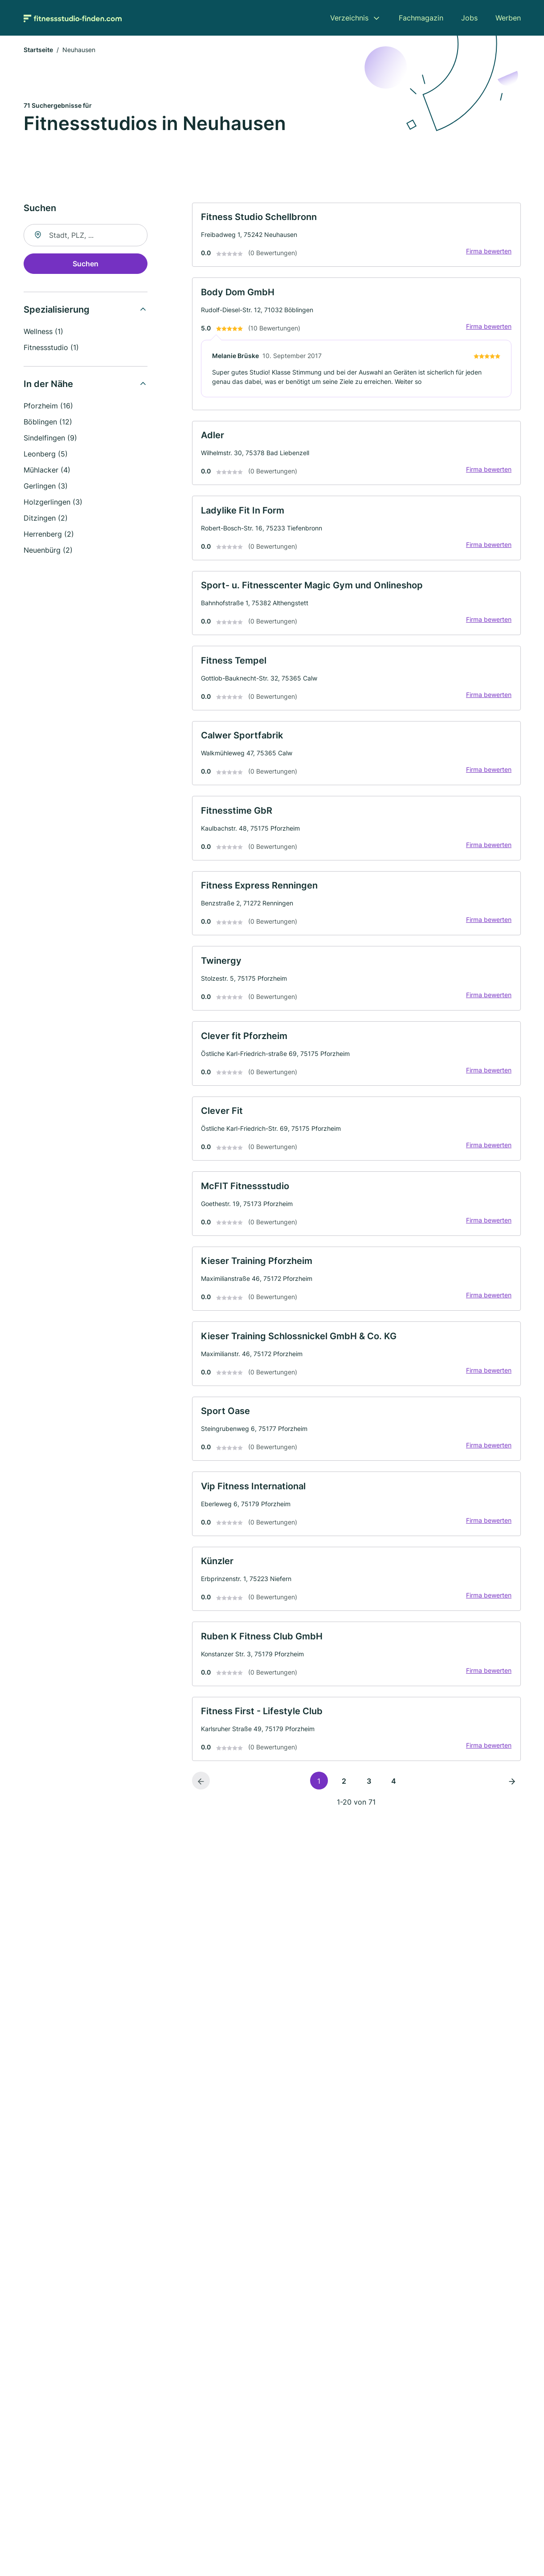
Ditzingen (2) (46, 519)
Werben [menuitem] (508, 17)
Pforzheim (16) (48, 407)
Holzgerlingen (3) (53, 503)
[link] (356, 237)
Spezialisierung (57, 311)
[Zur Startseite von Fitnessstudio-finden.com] (73, 17)
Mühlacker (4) (47, 471)
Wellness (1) (43, 332)
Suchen (85, 265)
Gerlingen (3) (46, 487)
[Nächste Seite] (512, 1822)
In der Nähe (48, 385)
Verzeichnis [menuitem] (349, 17)
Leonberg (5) (46, 455)
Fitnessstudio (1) (51, 348)
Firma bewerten (487, 254)
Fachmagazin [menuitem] (421, 17)
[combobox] (85, 236)
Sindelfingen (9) (50, 439)
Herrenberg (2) (49, 535)
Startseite (38, 51)
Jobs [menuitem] (469, 17)
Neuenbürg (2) (48, 551)
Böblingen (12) (48, 423)
